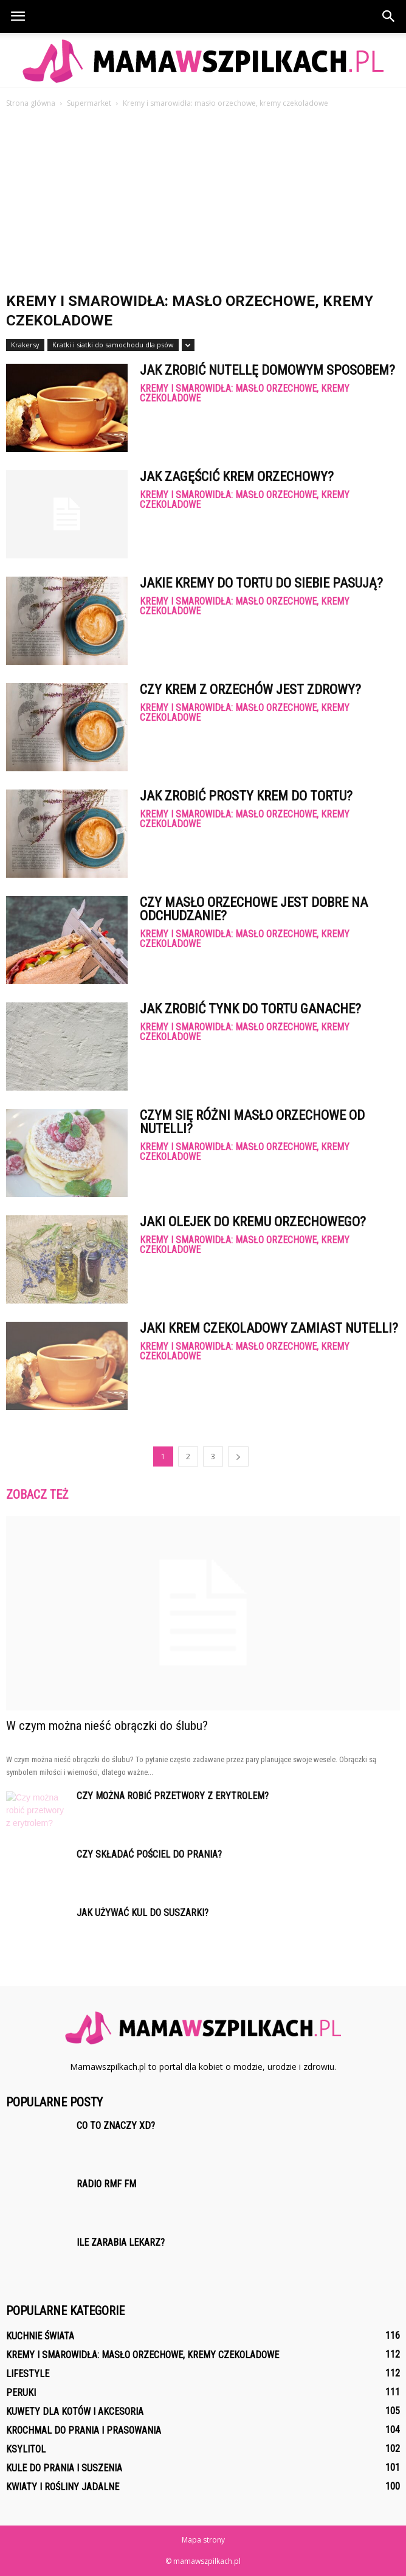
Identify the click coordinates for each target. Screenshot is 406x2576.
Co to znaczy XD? (116, 2125)
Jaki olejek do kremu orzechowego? (253, 1221)
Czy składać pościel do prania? (149, 1854)
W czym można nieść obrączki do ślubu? (107, 1725)
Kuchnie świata (40, 2336)
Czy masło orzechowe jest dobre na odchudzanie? (254, 909)
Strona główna (30, 103)
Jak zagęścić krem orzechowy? (237, 476)
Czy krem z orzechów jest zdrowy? (250, 689)
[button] (389, 16)
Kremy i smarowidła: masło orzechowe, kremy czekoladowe (244, 393)
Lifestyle (27, 2374)
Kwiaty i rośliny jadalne (62, 2487)
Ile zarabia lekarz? (121, 2242)
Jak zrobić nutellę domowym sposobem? (267, 370)
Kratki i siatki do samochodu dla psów (113, 344)
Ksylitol (26, 2449)
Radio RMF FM (106, 2184)
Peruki (21, 2392)
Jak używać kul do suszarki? (142, 1912)
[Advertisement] (203, 201)
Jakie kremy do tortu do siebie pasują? (261, 583)
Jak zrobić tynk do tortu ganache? (250, 1008)
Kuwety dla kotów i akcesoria (74, 2411)
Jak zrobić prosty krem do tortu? (246, 796)
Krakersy (25, 344)
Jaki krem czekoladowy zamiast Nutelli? (269, 1328)
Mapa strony (203, 2540)
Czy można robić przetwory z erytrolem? (173, 1796)
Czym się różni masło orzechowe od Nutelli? (252, 1122)
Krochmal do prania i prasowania (83, 2430)
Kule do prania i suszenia (64, 2468)
